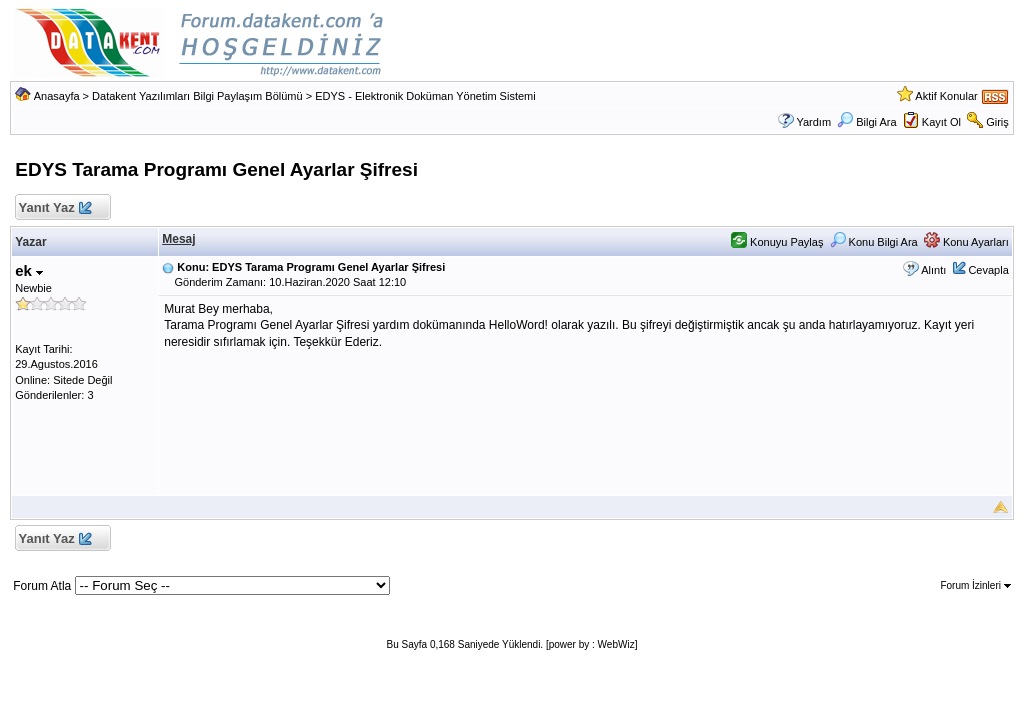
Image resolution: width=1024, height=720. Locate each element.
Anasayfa (57, 96)
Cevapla (988, 270)
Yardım (813, 122)
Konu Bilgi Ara (874, 242)
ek (29, 270)
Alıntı (933, 270)
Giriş (997, 122)
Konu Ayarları (966, 242)
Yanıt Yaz (54, 208)
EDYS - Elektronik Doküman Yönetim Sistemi (425, 96)
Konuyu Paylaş (777, 242)
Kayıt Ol (941, 122)
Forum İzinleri (975, 585)
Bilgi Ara (866, 122)
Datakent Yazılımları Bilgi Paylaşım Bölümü (197, 96)
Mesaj (178, 239)
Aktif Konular (946, 96)
